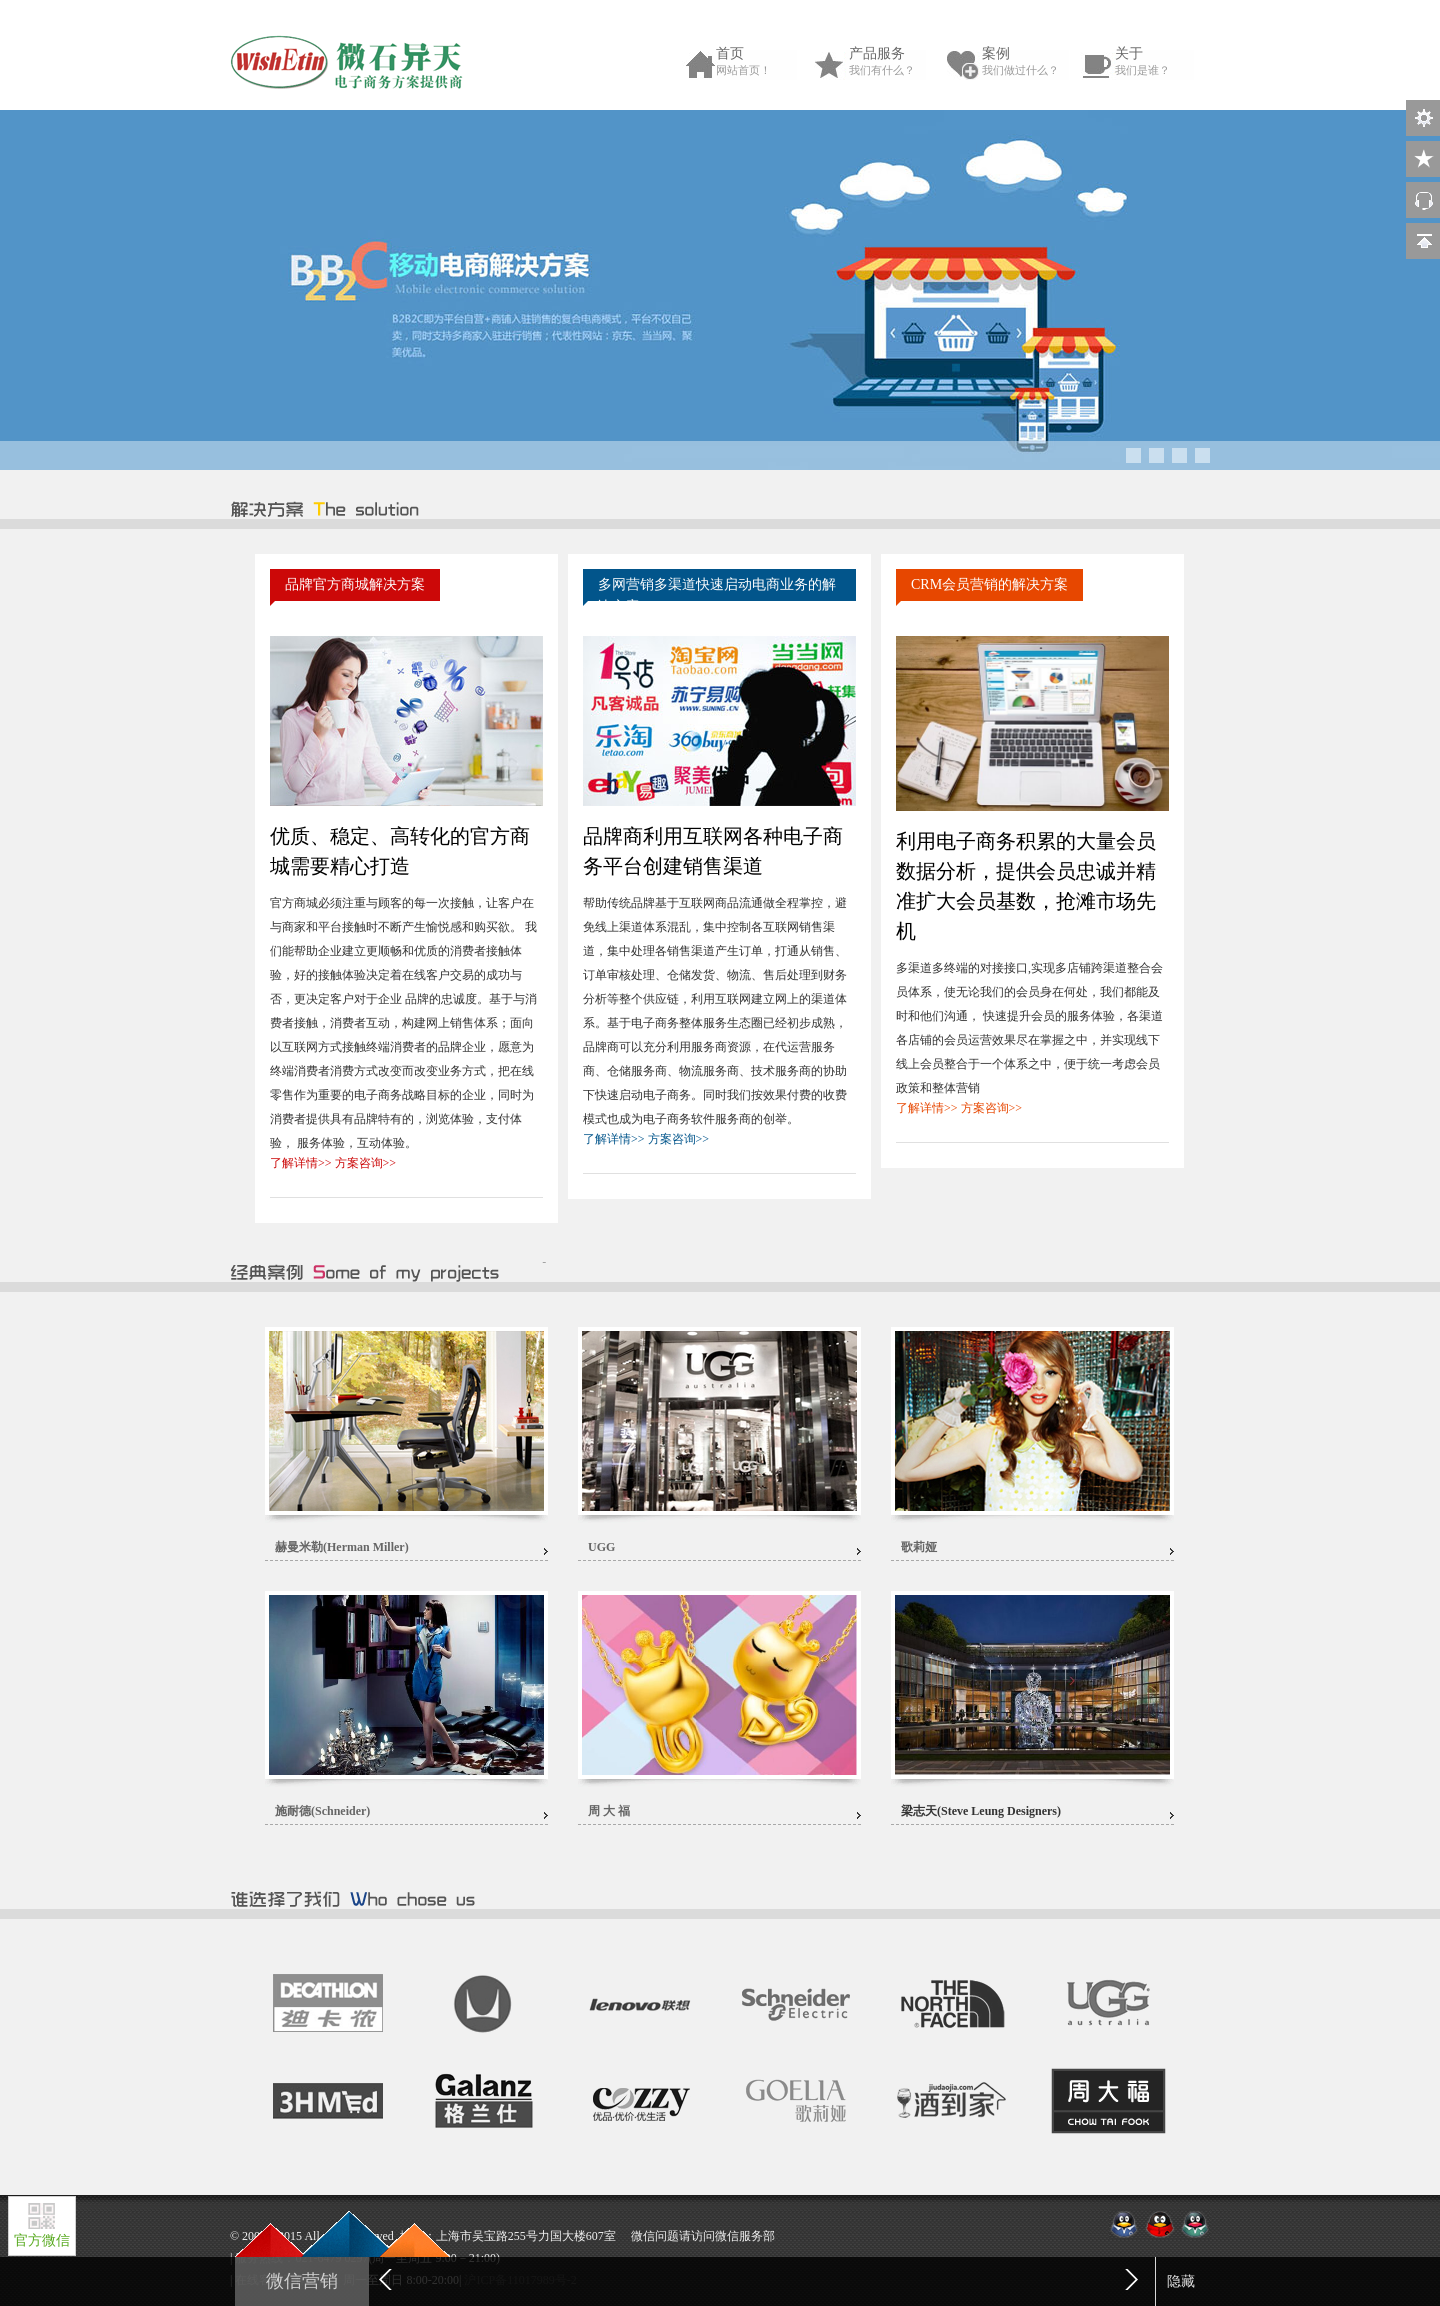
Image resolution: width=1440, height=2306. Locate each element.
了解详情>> (301, 1163)
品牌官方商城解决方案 (355, 584)
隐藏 (1181, 2281)
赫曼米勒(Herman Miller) (342, 1547)
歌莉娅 (919, 1547)
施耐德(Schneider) (322, 1811)
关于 (1160, 62)
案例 (1027, 62)
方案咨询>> (366, 1163)
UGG (601, 1547)
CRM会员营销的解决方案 (989, 584)
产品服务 (894, 62)
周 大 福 (609, 1811)
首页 (761, 62)
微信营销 (302, 2281)
